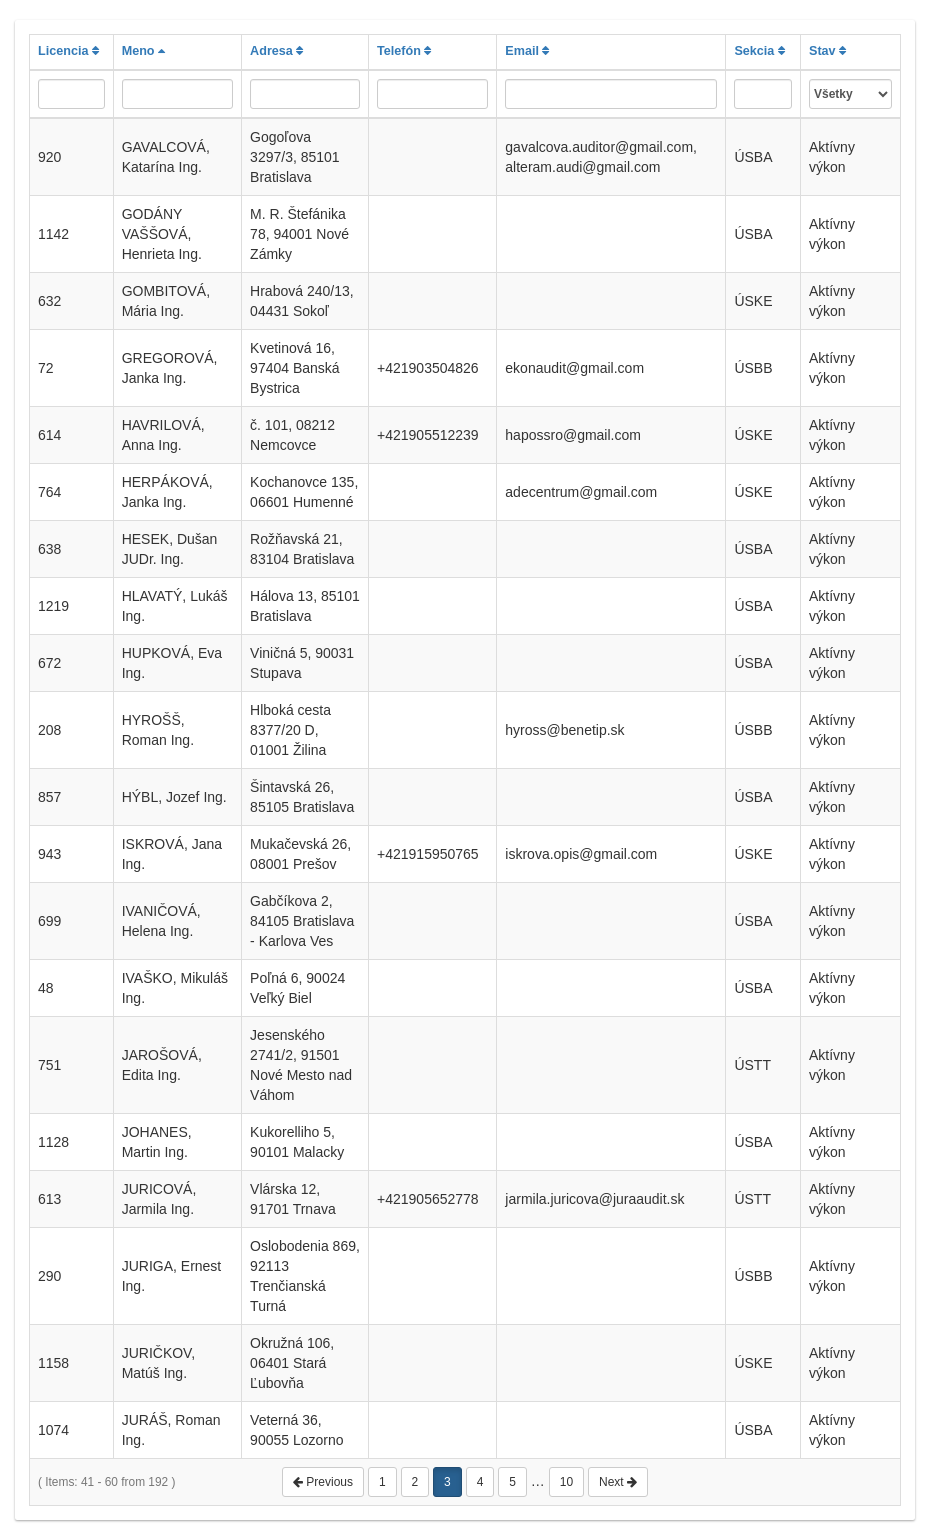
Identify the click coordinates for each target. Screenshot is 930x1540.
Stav (827, 51)
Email (527, 51)
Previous (323, 1482)
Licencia (68, 51)
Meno (143, 51)
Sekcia (759, 51)
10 (566, 1482)
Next (618, 1482)
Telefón (404, 51)
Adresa (276, 51)
